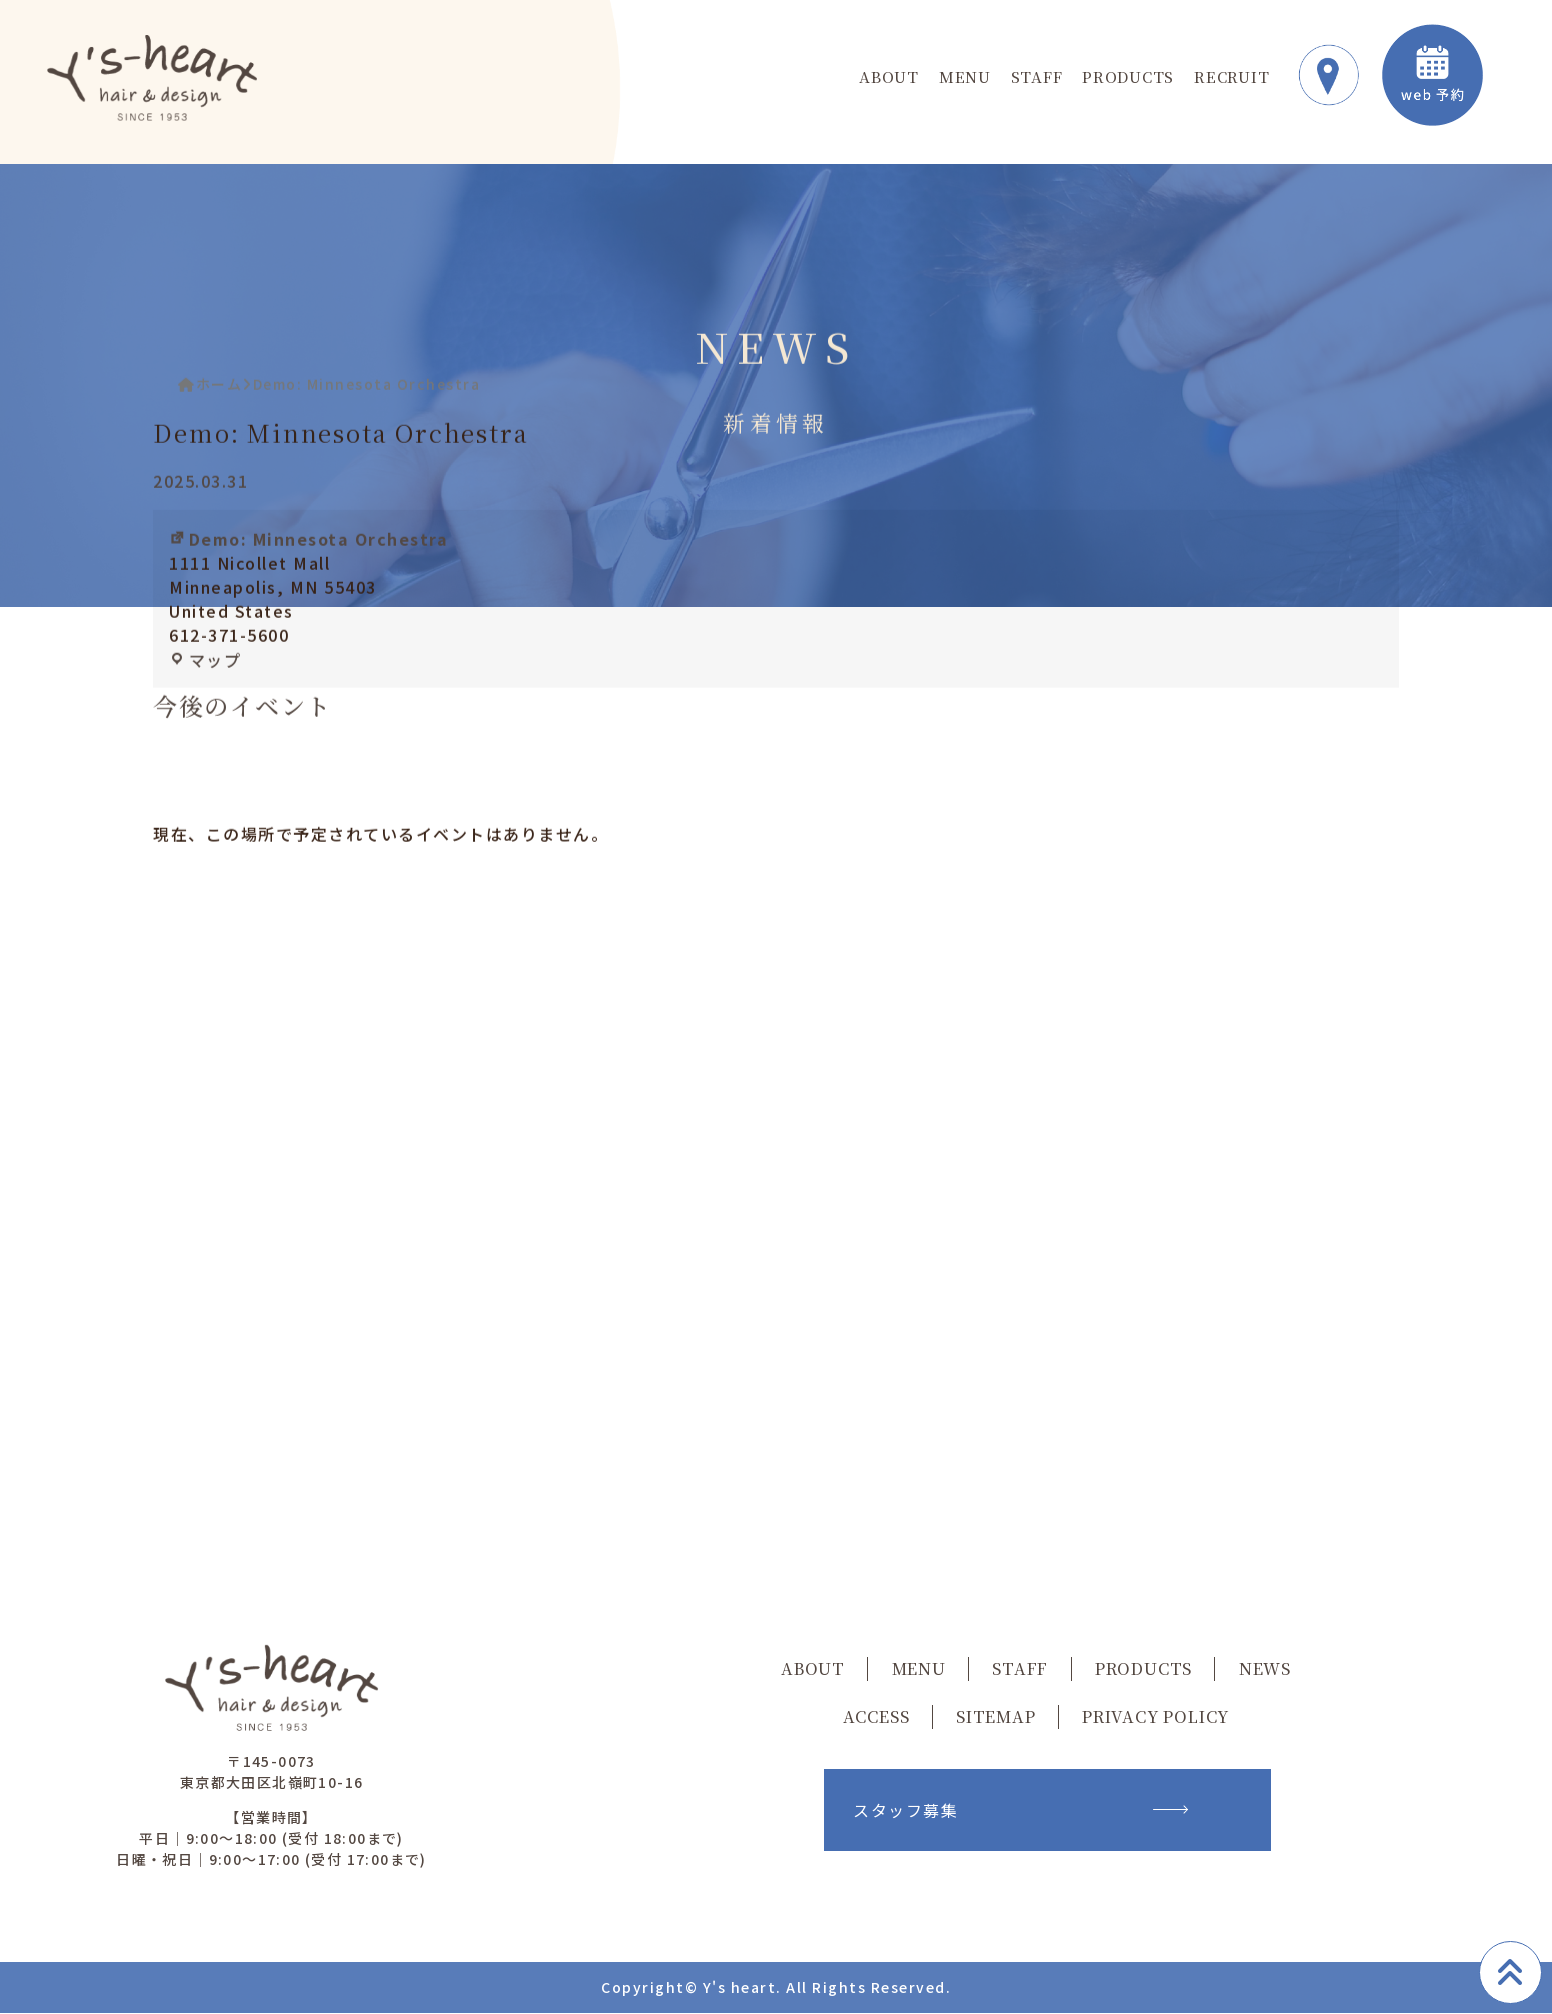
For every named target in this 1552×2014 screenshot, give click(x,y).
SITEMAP (996, 1717)
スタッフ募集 (1020, 1811)
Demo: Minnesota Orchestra (310, 557)
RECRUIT (1231, 77)
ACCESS (876, 1717)
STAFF (1037, 77)
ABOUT (889, 77)
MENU (965, 77)
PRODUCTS (1128, 77)
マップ (207, 678)
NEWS (1265, 1669)
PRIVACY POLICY (1155, 1717)
